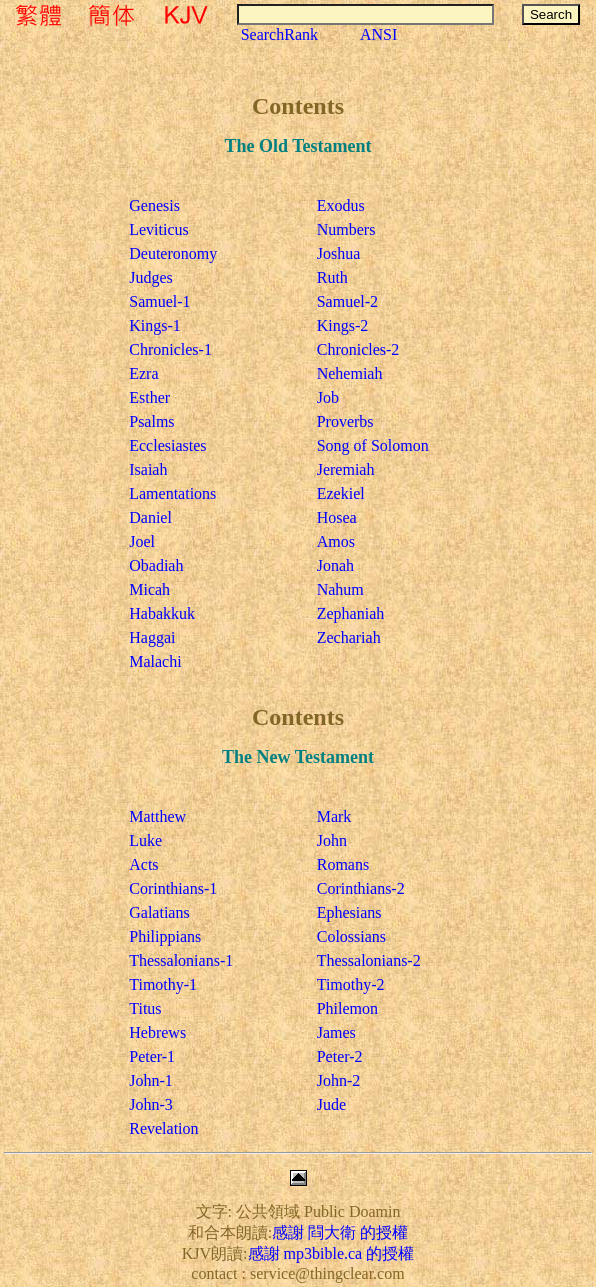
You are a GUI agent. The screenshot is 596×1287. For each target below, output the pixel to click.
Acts (143, 864)
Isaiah (148, 469)
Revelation (163, 1128)
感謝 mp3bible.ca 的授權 (331, 1253)
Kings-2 (343, 325)
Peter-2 (340, 1056)
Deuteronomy (173, 253)
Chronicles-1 (170, 349)
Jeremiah (346, 469)
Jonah (335, 565)
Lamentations (172, 493)
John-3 (151, 1104)
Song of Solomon (373, 445)
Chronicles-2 (358, 349)
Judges (151, 277)
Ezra (143, 373)
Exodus (341, 205)
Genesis (154, 205)
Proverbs (345, 421)
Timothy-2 (351, 984)
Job (328, 397)
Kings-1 (155, 325)
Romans (343, 864)
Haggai (152, 637)
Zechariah (349, 637)
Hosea (337, 517)
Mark (334, 816)
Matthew (157, 816)
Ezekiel (341, 493)
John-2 (339, 1080)
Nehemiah (350, 373)
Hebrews (157, 1032)
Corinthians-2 (361, 888)
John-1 (151, 1080)
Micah (149, 589)
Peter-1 (152, 1056)
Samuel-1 (159, 301)
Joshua (339, 253)
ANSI (378, 34)
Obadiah (156, 565)
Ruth (332, 277)
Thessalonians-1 (181, 960)
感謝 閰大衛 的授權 (340, 1232)
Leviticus (159, 229)
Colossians (351, 936)
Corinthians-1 (173, 888)
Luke (145, 840)
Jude (331, 1104)
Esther (149, 397)
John (332, 840)
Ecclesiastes (167, 445)
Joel (142, 541)
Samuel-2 (347, 301)
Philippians (165, 936)
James (336, 1032)
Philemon (347, 1008)
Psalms (151, 421)
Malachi (155, 661)
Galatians (159, 912)
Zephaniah (351, 613)
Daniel (150, 517)
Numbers (346, 229)
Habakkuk (162, 613)
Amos (336, 541)
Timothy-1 (163, 984)
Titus (145, 1008)
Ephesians (349, 912)
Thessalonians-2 (369, 960)
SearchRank (279, 34)
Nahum (340, 589)
